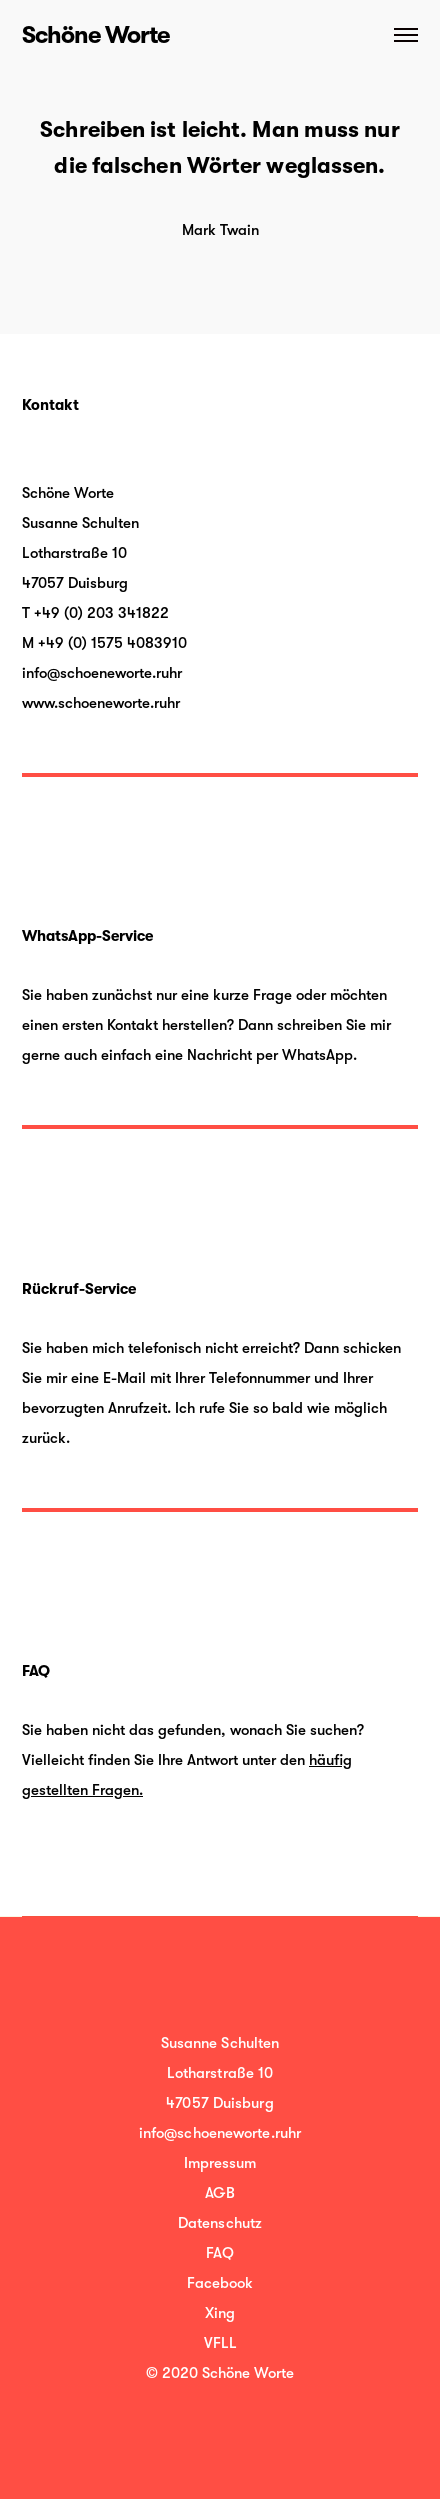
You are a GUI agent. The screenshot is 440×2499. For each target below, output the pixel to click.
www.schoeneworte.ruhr (101, 703)
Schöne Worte (95, 35)
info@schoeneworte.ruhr (102, 673)
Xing (220, 2313)
